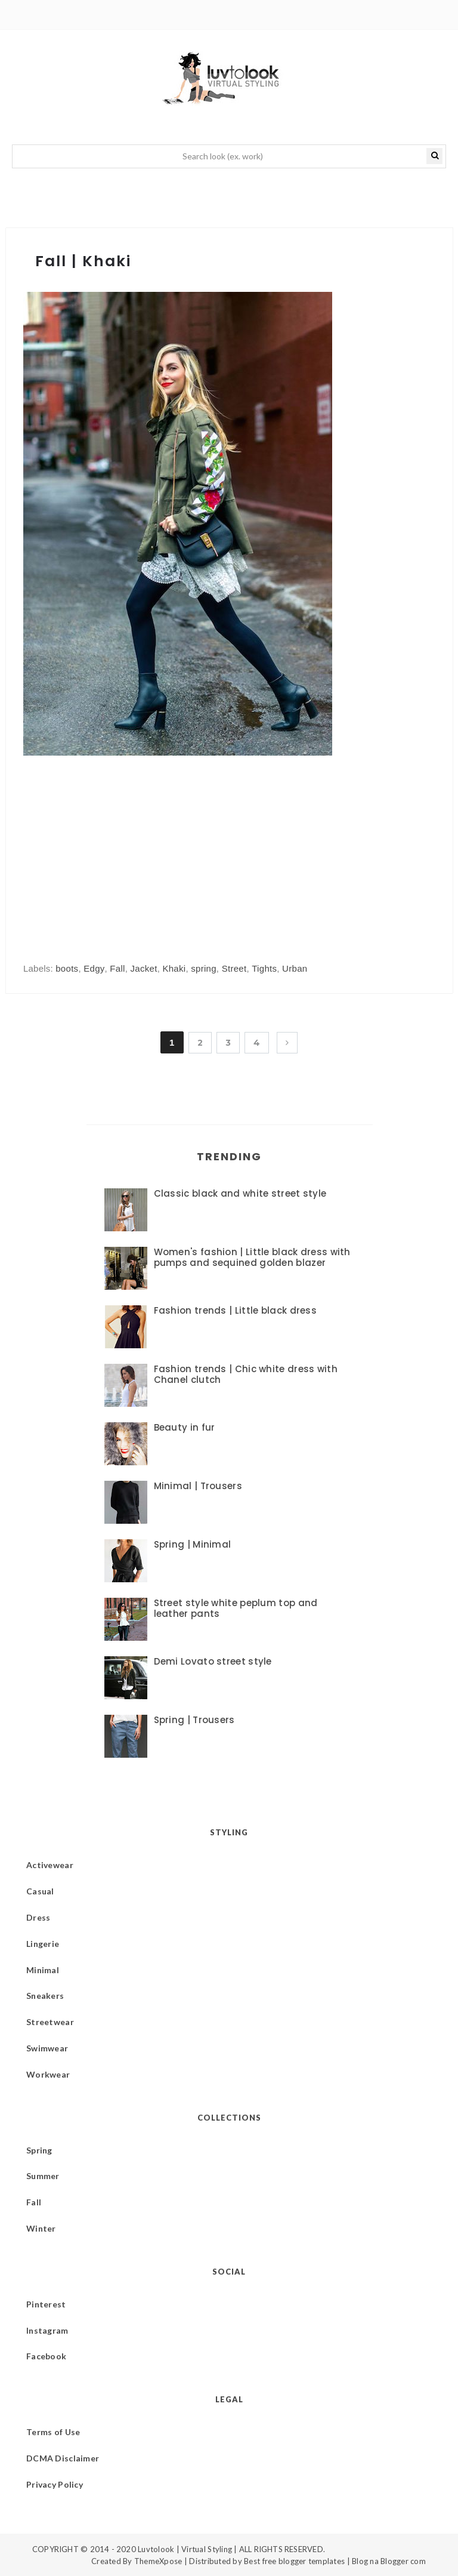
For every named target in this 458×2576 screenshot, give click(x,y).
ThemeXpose (158, 2561)
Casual (40, 1891)
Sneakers (45, 1995)
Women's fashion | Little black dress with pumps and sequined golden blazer (252, 1257)
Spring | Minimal (192, 1544)
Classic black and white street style (240, 1193)
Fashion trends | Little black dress (235, 1310)
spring (203, 968)
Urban (294, 968)
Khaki (173, 968)
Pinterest (46, 2304)
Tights (264, 968)
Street (234, 968)
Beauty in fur (184, 1427)
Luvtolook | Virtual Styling (186, 2549)
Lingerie (42, 1944)
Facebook (46, 2356)
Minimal (42, 1970)
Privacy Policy (54, 2484)
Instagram (47, 2330)
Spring (39, 2150)
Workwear (48, 2074)
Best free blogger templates (294, 2561)
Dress (38, 1917)
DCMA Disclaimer (62, 2458)
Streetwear (50, 2022)
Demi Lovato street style (213, 1661)
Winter (41, 2228)
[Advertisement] (123, 847)
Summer (43, 2176)
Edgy (93, 968)
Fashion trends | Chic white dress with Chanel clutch (246, 1374)
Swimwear (47, 2048)
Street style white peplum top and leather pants (236, 1608)
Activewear (49, 1865)
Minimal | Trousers (198, 1486)
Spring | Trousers (194, 1720)
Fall (117, 968)
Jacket (143, 968)
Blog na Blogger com (389, 2561)
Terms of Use (53, 2432)
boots (66, 968)
